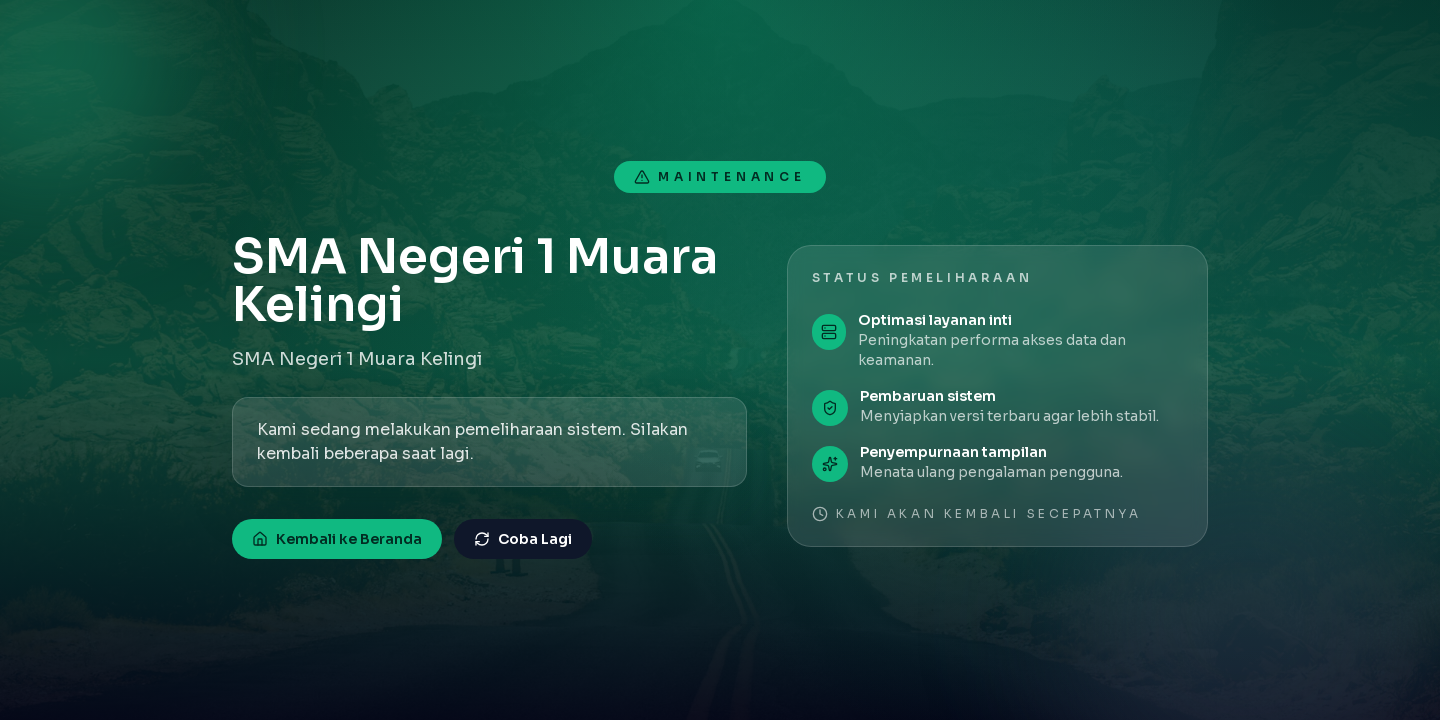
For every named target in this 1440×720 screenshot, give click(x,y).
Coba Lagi (523, 539)
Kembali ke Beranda (337, 539)
